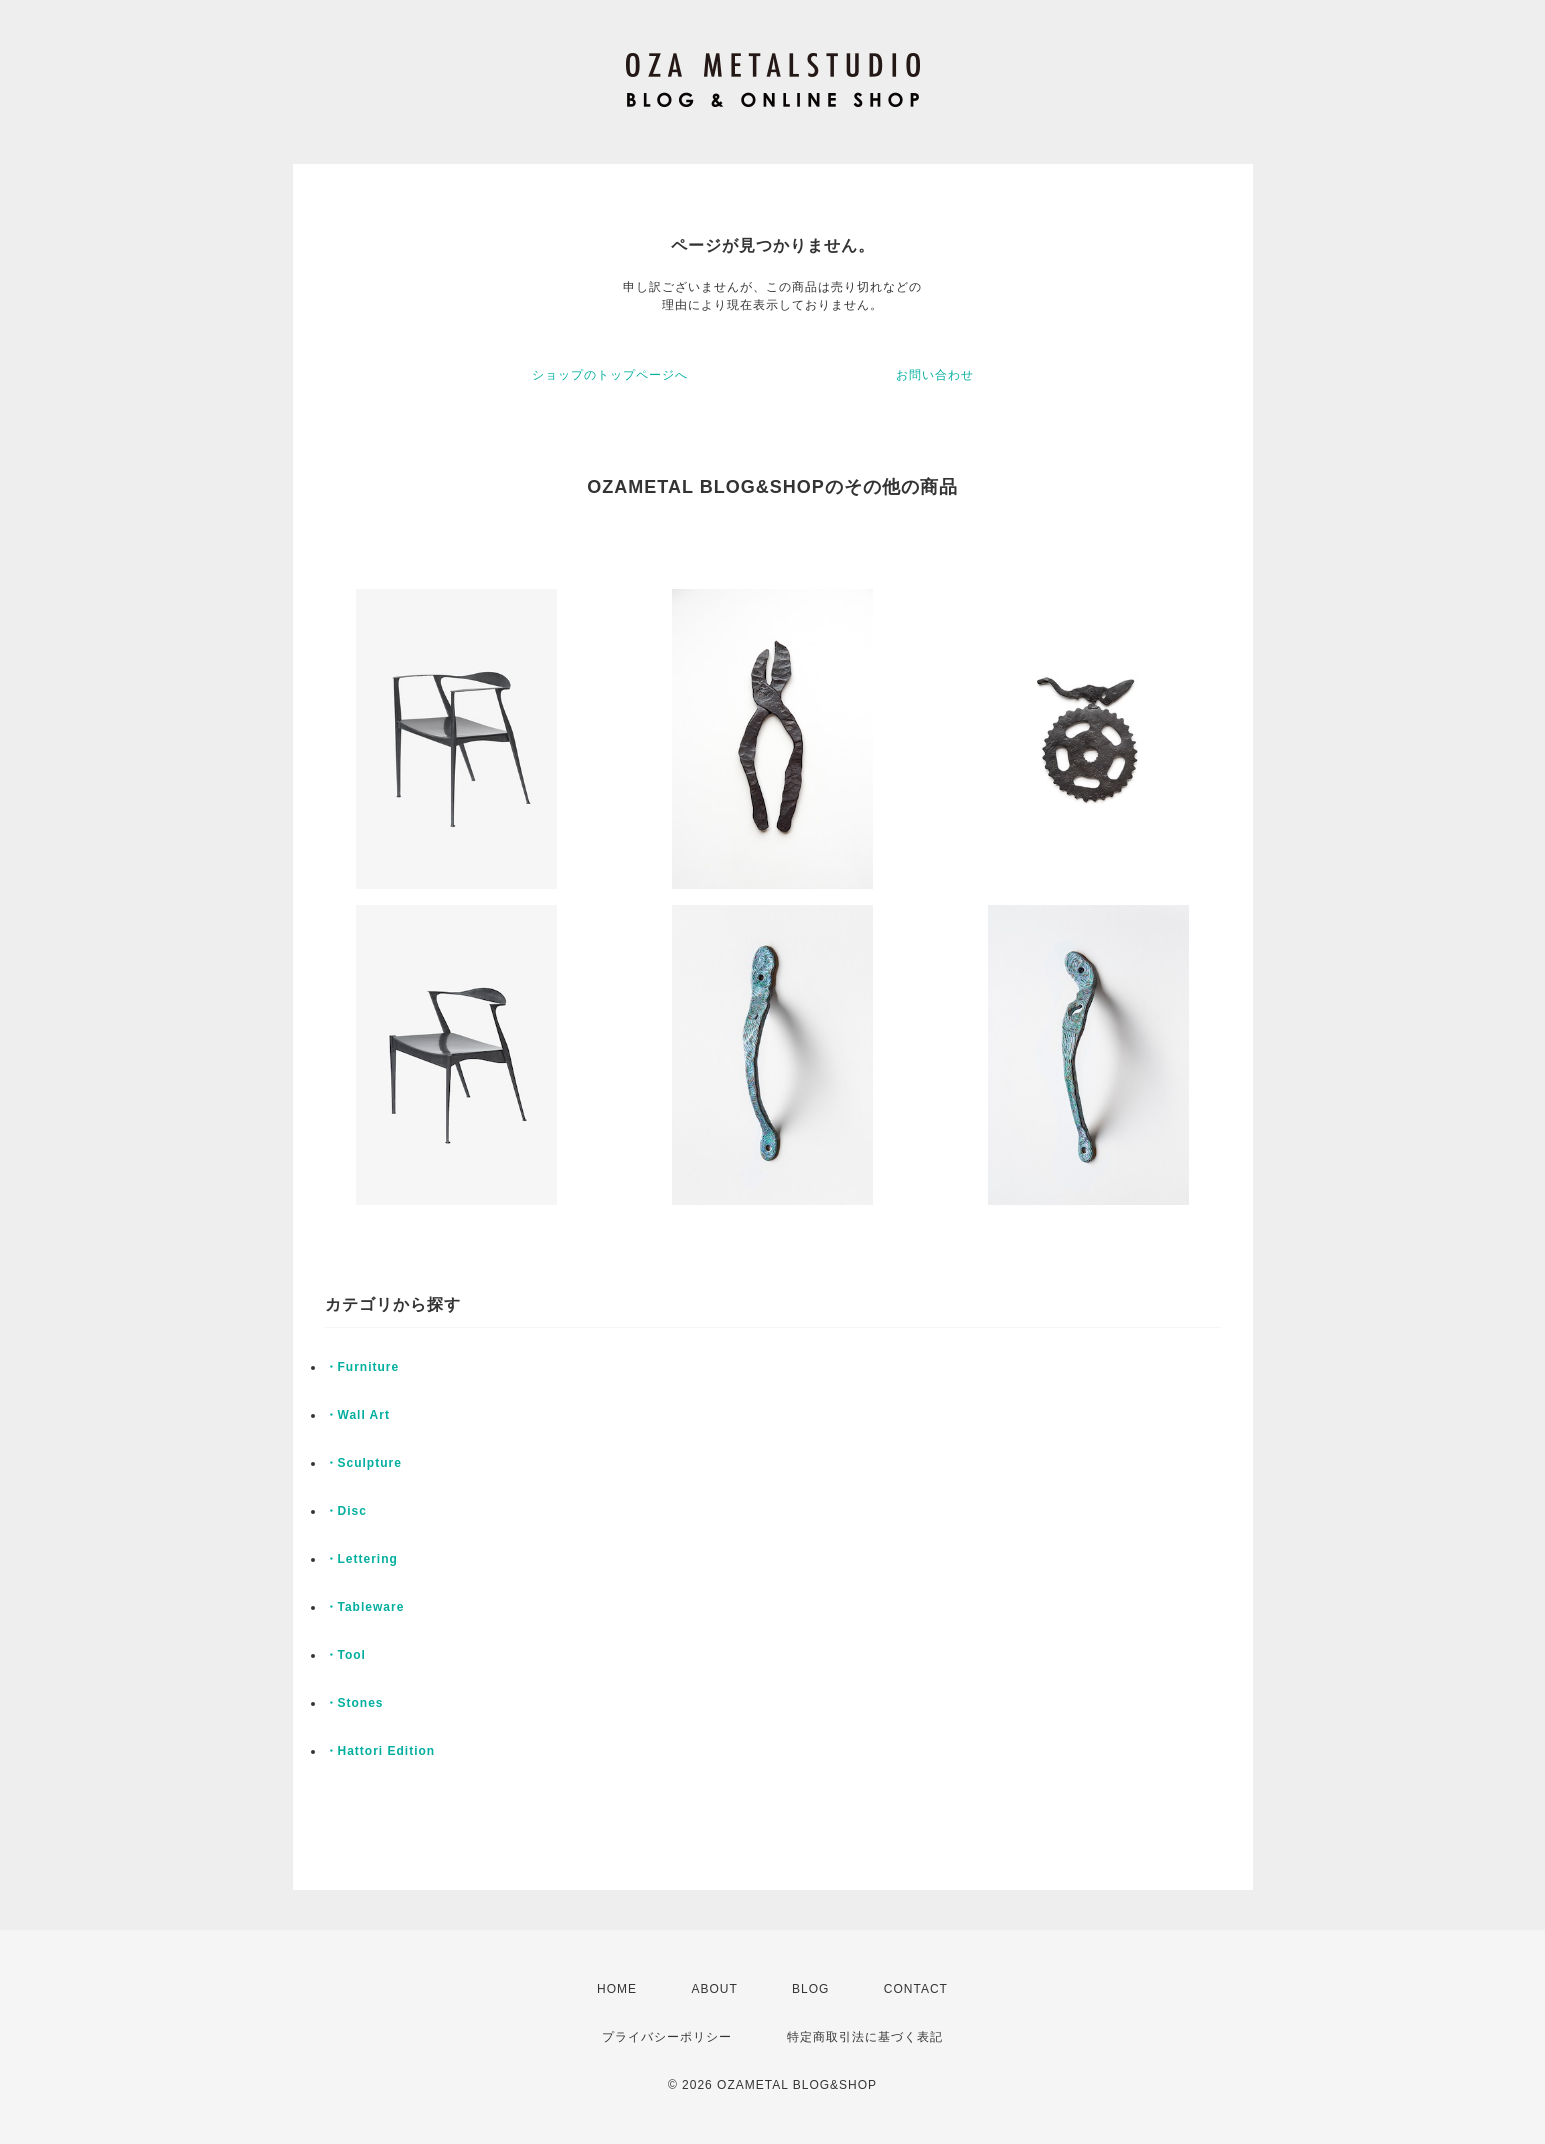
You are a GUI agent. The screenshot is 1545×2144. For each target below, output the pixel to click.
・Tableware (365, 1607)
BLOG (810, 1989)
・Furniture (362, 1367)
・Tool (345, 1655)
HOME (617, 1989)
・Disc (346, 1511)
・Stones (354, 1703)
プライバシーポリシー (667, 2037)
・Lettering (361, 1559)
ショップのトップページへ (610, 375)
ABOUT (714, 1989)
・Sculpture (363, 1463)
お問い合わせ (935, 375)
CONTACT (916, 1989)
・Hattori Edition (380, 1751)
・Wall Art (357, 1415)
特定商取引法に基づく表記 (865, 2037)
